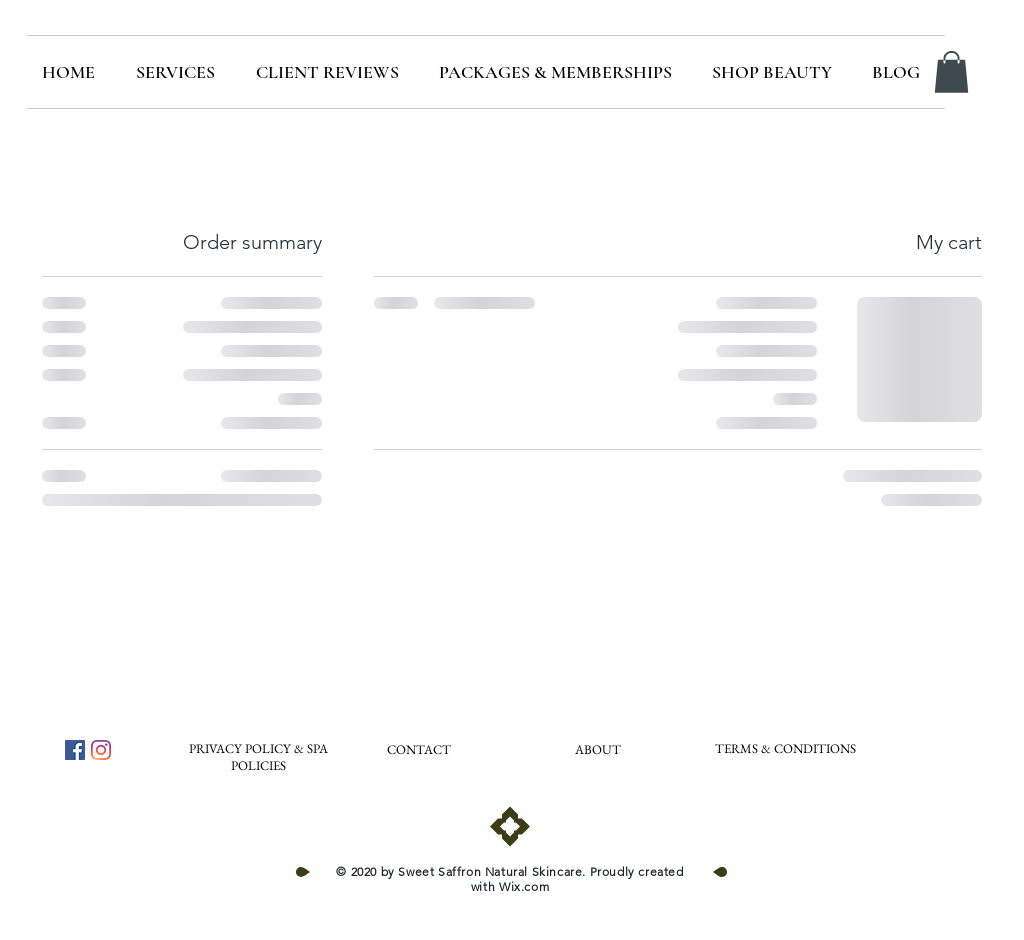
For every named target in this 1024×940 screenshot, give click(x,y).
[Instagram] (101, 750)
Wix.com (524, 886)
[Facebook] (75, 750)
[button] (951, 72)
